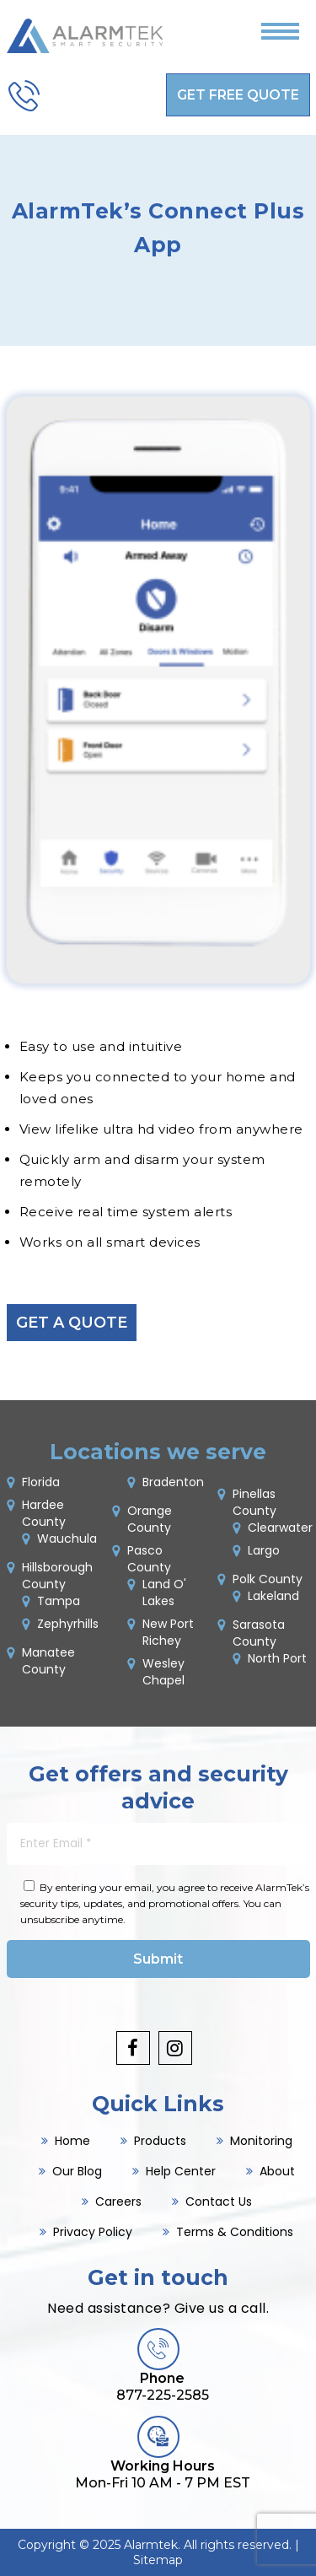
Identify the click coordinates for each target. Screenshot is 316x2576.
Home (72, 2140)
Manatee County (48, 1661)
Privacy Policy (92, 2231)
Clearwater (280, 1527)
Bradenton (173, 1482)
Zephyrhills (68, 1623)
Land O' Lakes (164, 1592)
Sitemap (158, 2560)
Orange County (149, 1519)
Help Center (181, 2171)
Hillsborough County (57, 1575)
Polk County (268, 1579)
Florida (41, 1482)
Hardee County (44, 1513)
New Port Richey (168, 1632)
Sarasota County (259, 1633)
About (277, 2171)
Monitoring (261, 2140)
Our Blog (77, 2171)
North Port (277, 1658)
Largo (264, 1550)
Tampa (58, 1600)
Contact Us (218, 2201)
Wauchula (67, 1538)
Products (160, 2140)
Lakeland (273, 1595)
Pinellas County (254, 1502)
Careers (118, 2201)
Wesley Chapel (163, 1672)
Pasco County (149, 1559)
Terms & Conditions (234, 2231)
